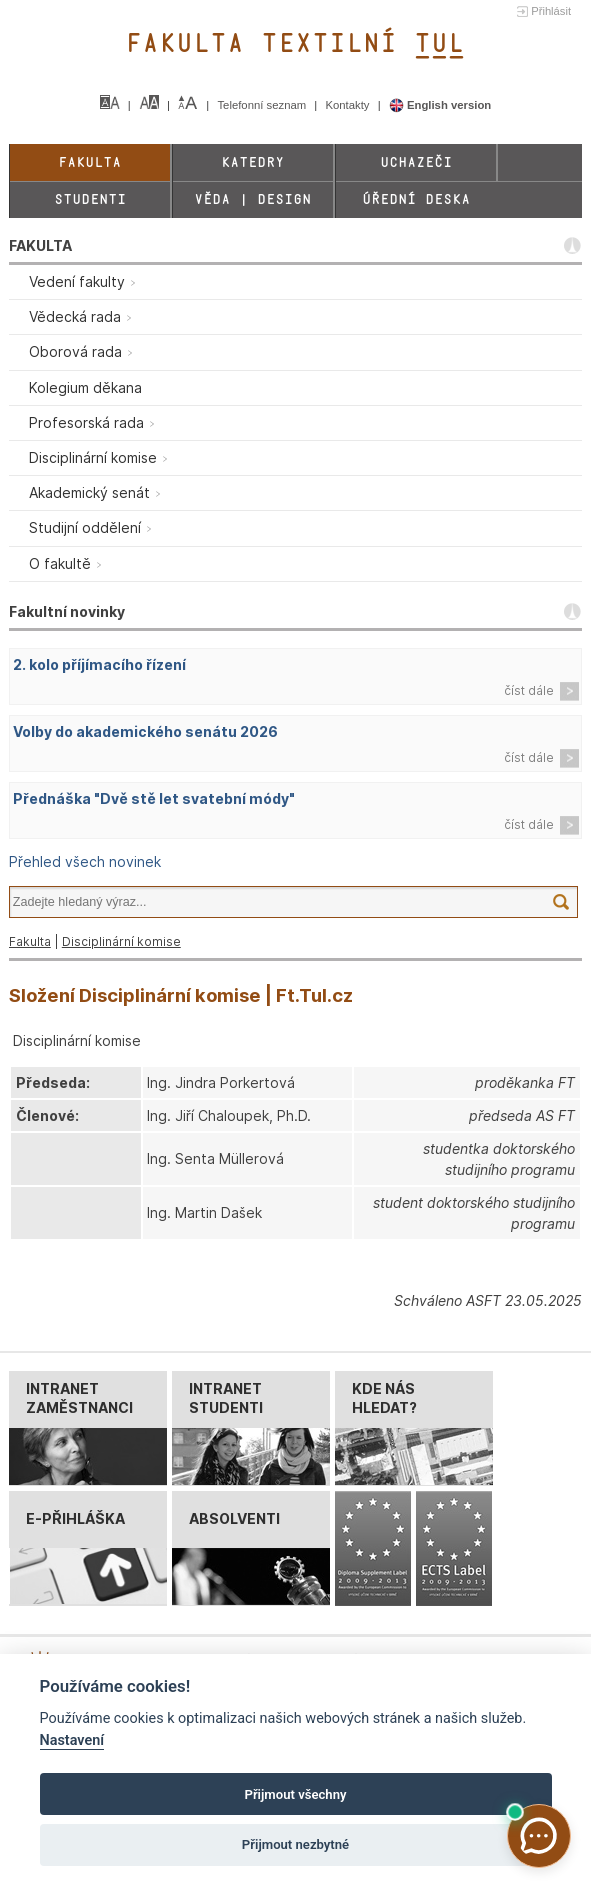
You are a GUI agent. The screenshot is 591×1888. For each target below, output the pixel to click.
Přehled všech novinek (85, 861)
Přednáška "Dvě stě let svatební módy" (154, 798)
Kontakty (348, 105)
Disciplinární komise (121, 941)
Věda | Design (252, 199)
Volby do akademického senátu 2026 (145, 731)
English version (440, 105)
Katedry (252, 162)
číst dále (529, 690)
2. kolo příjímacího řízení (99, 664)
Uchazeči (416, 162)
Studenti (90, 199)
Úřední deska (416, 199)
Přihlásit (551, 11)
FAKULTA (40, 245)
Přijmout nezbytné (295, 1844)
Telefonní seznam (263, 105)
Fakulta (89, 162)
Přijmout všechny (295, 1794)
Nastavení (72, 1740)
